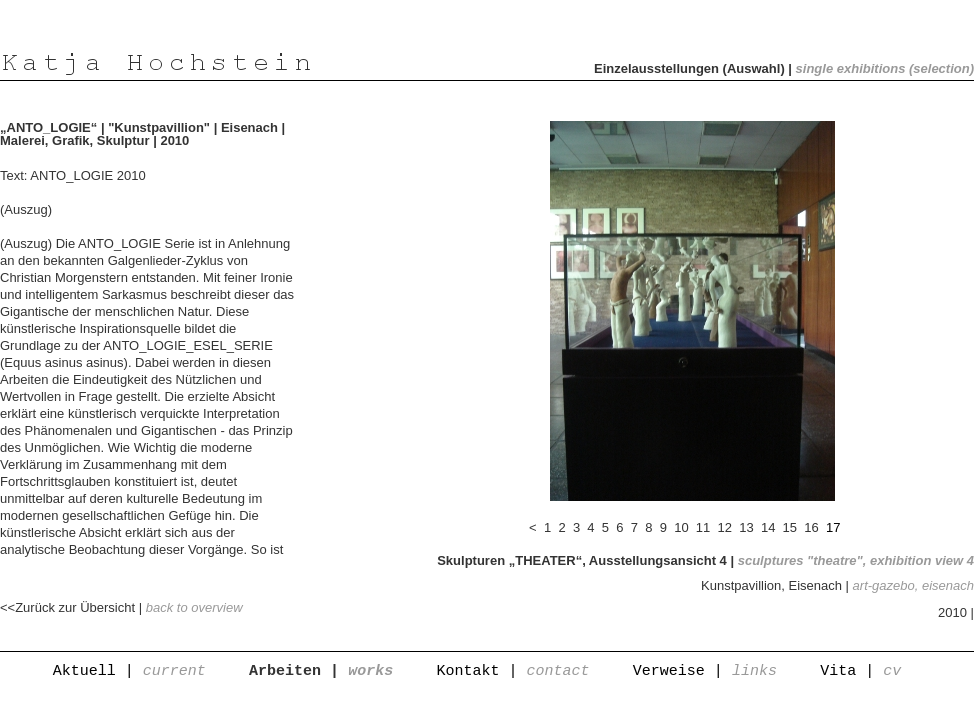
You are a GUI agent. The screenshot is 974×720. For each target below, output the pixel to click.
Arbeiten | (321, 671)
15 (790, 527)
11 (703, 527)
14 (768, 527)
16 (812, 527)
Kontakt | (512, 671)
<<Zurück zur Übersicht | (121, 607)
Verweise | (705, 671)
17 (833, 527)
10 (682, 527)
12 (725, 527)
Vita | (860, 671)
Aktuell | (129, 671)
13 (747, 527)
